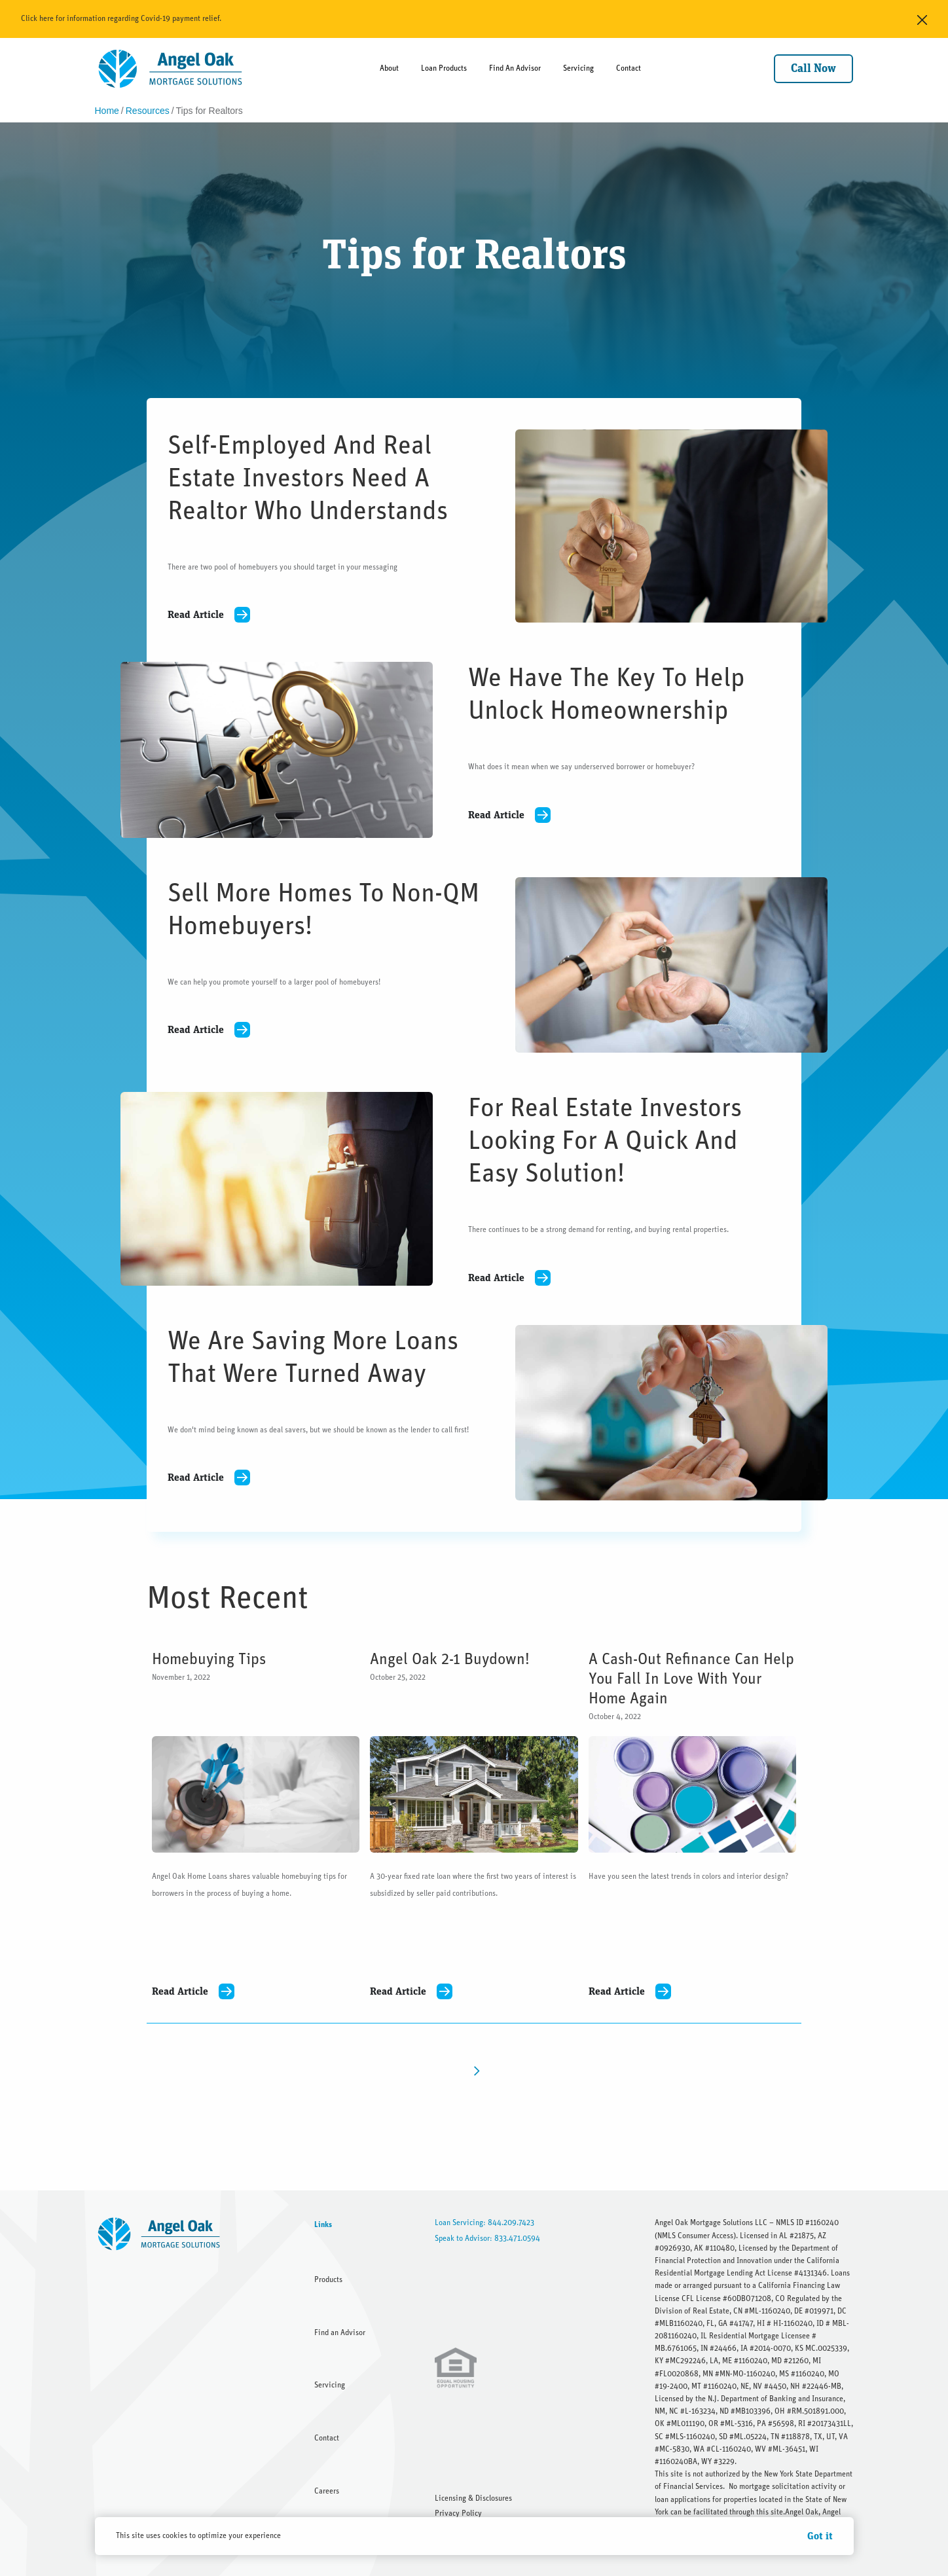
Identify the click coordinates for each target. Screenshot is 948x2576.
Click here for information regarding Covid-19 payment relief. (121, 18)
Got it (820, 2536)
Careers (326, 2491)
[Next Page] (474, 2070)
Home (107, 110)
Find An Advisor (515, 68)
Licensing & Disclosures (473, 2498)
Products (328, 2279)
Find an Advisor (339, 2332)
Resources (148, 110)
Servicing (578, 68)
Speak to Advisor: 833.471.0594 (487, 2238)
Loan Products (444, 68)
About (389, 68)
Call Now (813, 69)
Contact (628, 68)
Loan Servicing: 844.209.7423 (484, 2222)
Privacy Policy (458, 2513)
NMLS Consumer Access (695, 2236)
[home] (171, 68)
